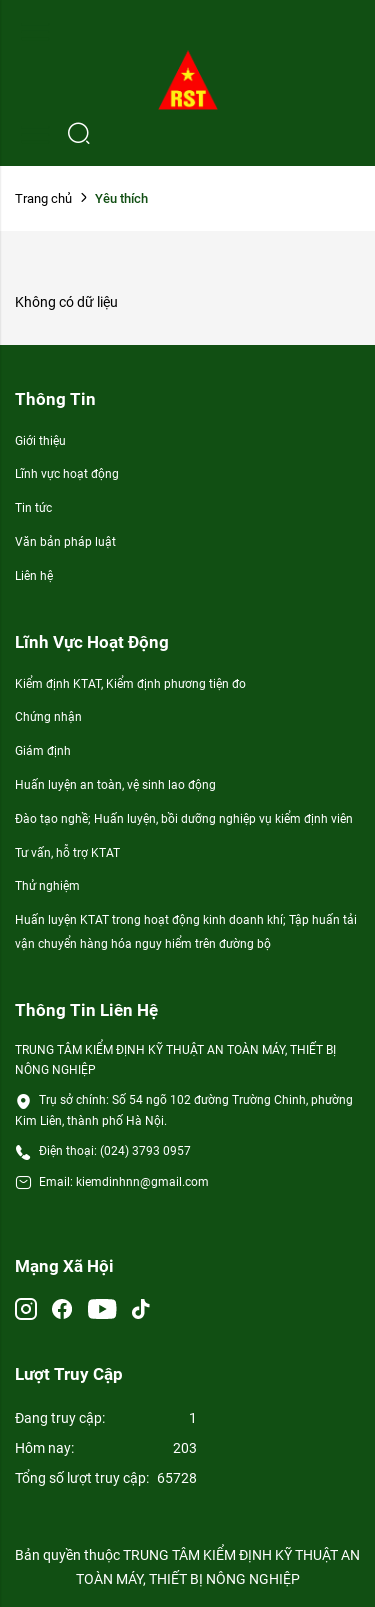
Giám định (43, 751)
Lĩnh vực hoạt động (67, 474)
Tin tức (33, 508)
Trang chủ (43, 198)
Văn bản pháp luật (65, 542)
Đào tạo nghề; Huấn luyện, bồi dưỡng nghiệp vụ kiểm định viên (184, 819)
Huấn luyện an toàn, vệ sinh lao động (115, 785)
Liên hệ (34, 576)
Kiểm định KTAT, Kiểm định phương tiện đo (130, 684)
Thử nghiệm (47, 886)
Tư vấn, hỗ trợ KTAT (67, 853)
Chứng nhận (48, 717)
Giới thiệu (40, 441)
